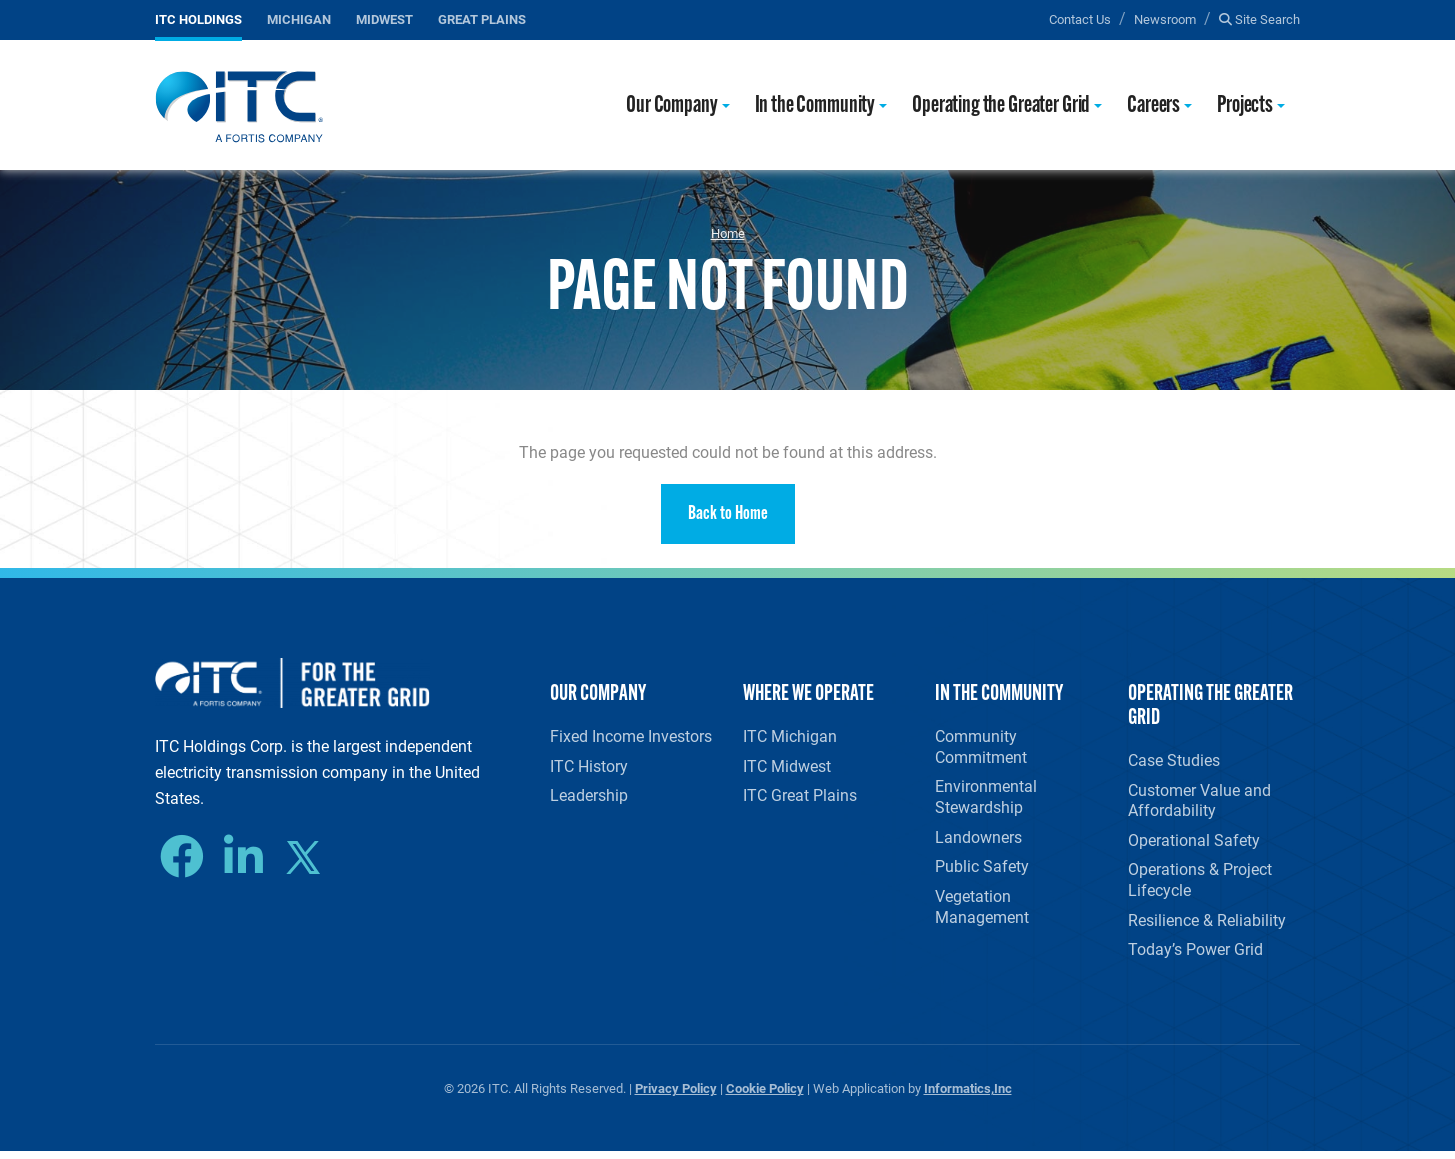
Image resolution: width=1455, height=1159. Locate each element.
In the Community (815, 106)
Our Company (671, 106)
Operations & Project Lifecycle (1200, 884)
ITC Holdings (198, 18)
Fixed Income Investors (631, 736)
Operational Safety (1194, 842)
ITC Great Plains (800, 797)
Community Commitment (981, 747)
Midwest (384, 18)
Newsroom (1165, 18)
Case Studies (1174, 760)
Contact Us (1080, 18)
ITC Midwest (787, 766)
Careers (1153, 106)
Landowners (978, 839)
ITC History (589, 766)
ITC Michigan (790, 736)
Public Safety (982, 870)
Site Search (1259, 18)
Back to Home (728, 514)
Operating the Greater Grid (1001, 106)
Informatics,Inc (968, 1095)
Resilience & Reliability (1207, 924)
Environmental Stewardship (986, 798)
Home (728, 233)
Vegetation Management (982, 911)
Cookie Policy (765, 1095)
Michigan (299, 18)
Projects (1245, 106)
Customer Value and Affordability (1199, 801)
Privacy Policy (676, 1095)
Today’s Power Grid (1195, 955)
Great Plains (482, 18)
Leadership (589, 797)
